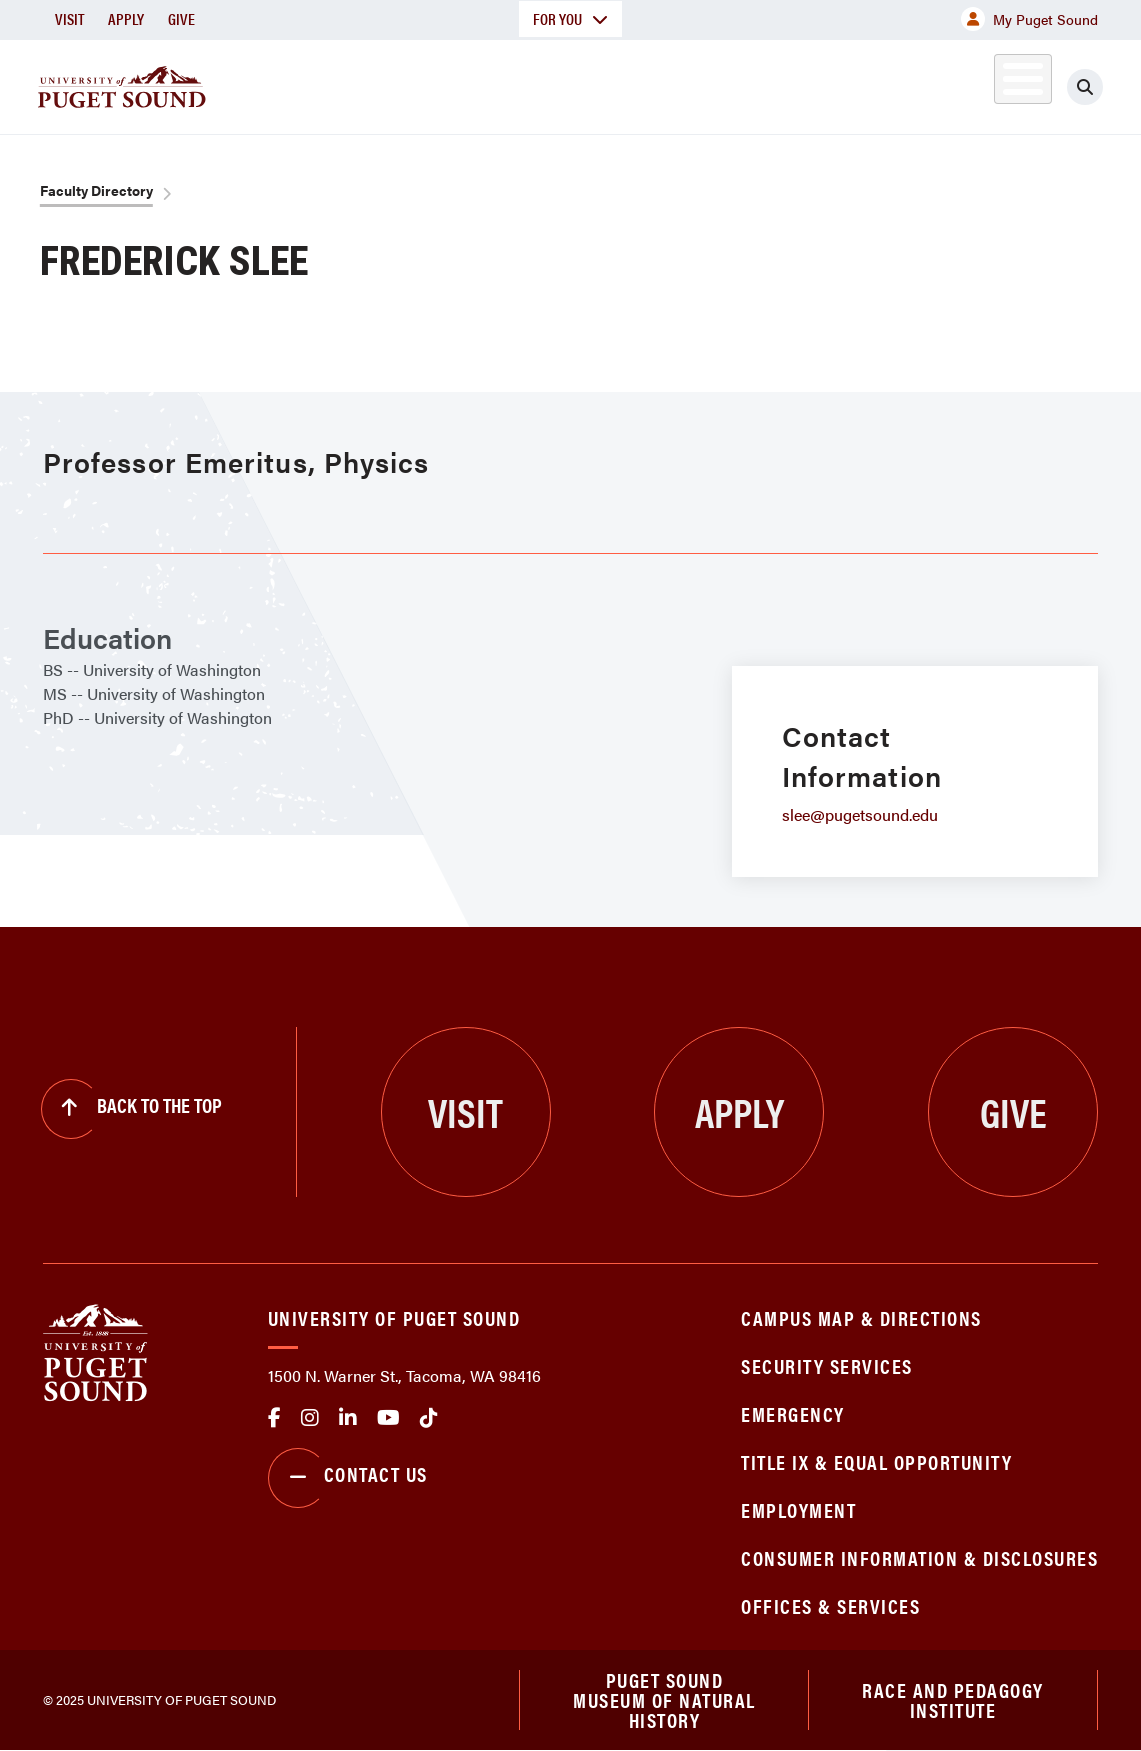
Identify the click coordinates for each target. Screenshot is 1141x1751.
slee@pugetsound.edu (860, 814)
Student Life (753, 83)
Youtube (388, 1418)
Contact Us (348, 1478)
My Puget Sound (1029, 19)
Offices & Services (830, 1605)
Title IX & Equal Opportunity (876, 1461)
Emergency (793, 1413)
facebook (274, 1418)
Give (181, 18)
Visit (69, 18)
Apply (126, 18)
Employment (798, 1509)
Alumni (981, 83)
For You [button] (570, 18)
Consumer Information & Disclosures (919, 1557)
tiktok (429, 1418)
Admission (612, 83)
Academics (478, 83)
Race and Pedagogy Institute (953, 1699)
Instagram (310, 1418)
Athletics (891, 83)
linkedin (348, 1418)
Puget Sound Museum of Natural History (664, 1700)
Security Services (827, 1365)
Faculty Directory (96, 190)
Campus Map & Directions (861, 1317)
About (361, 83)
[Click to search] (1085, 87)
